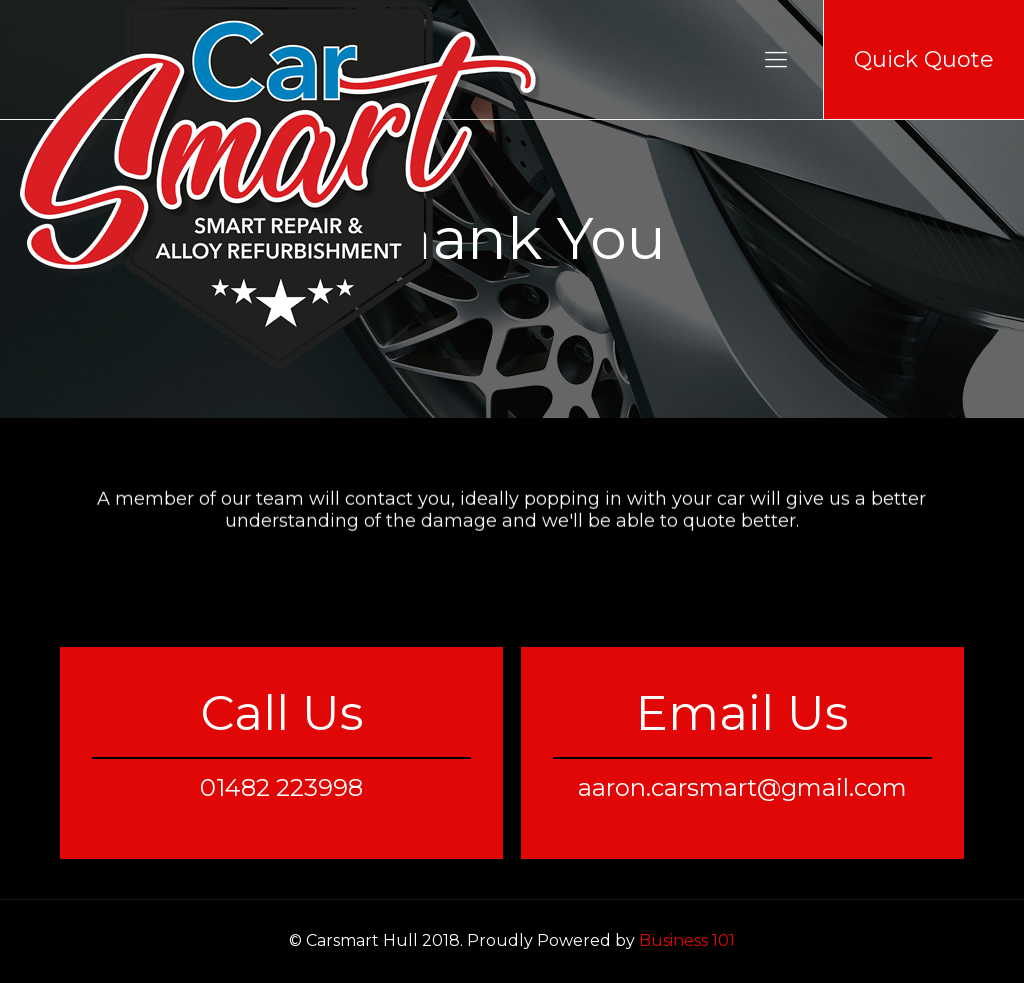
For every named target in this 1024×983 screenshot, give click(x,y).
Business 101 (687, 940)
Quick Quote (924, 59)
